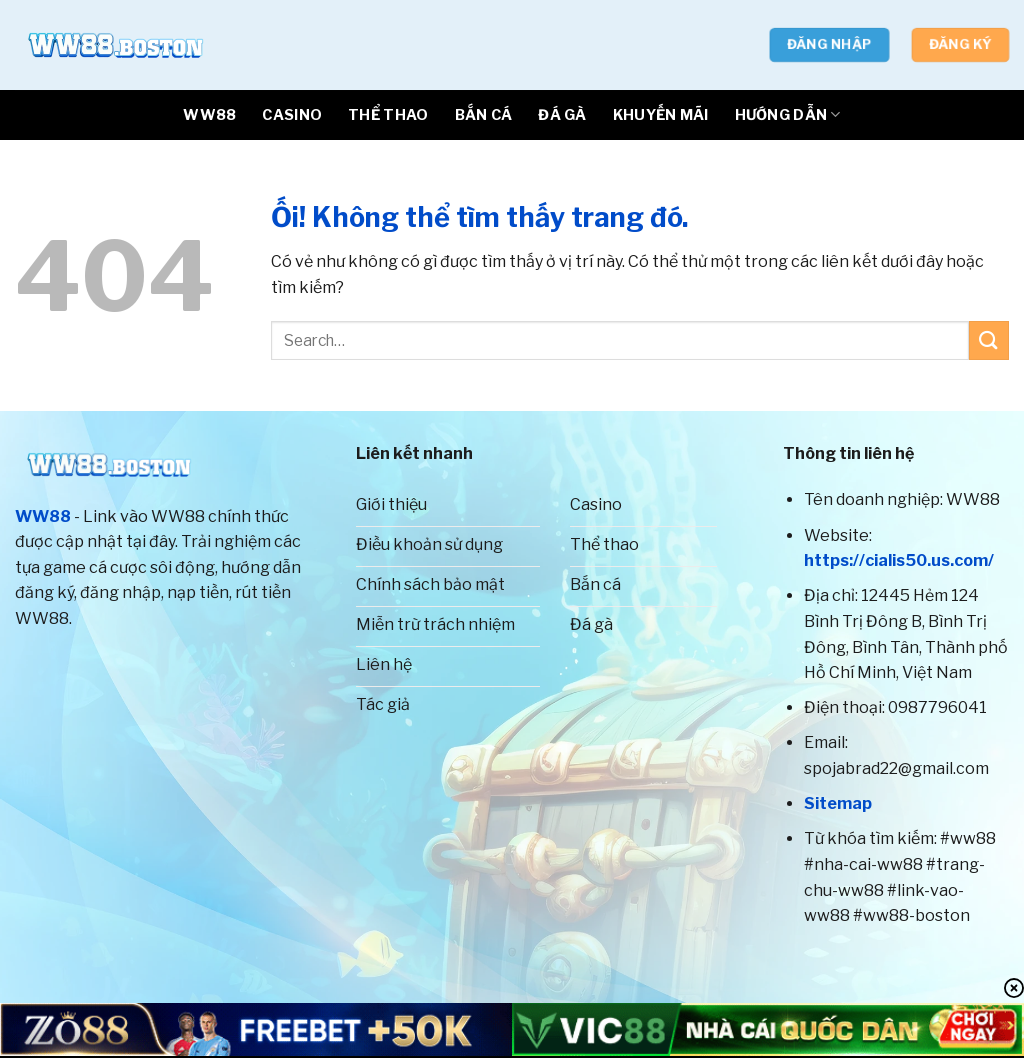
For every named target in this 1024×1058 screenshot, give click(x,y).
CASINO (292, 115)
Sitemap (838, 803)
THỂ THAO (388, 115)
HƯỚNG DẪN (788, 114)
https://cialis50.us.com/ (899, 560)
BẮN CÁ (484, 115)
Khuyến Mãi (661, 115)
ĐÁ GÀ (562, 115)
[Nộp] (989, 340)
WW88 (209, 115)
